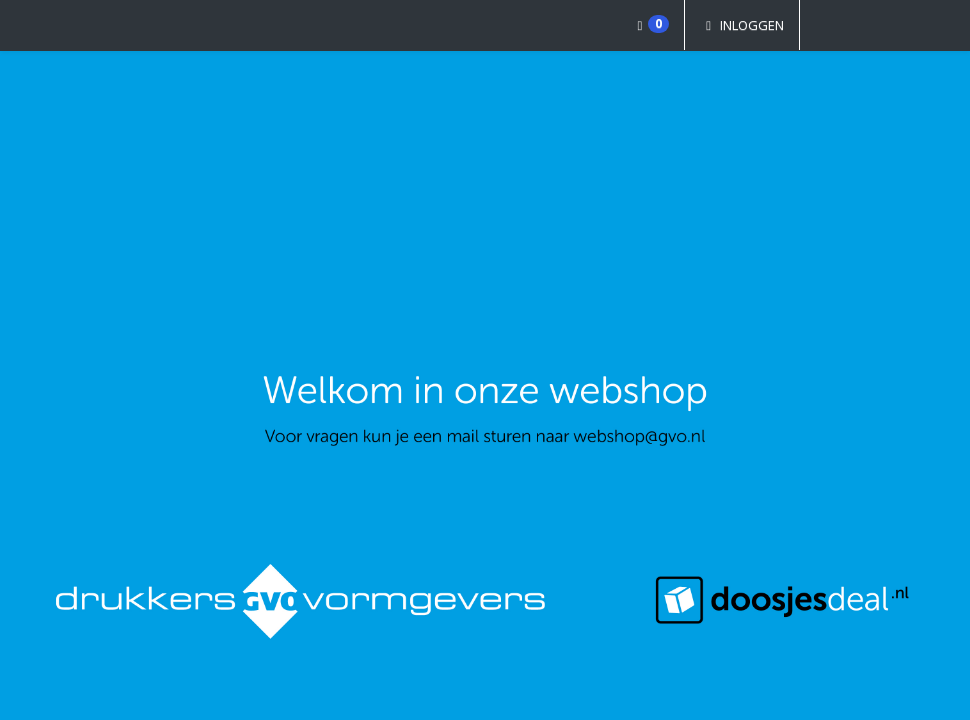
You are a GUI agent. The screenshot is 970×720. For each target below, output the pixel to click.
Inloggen (742, 25)
